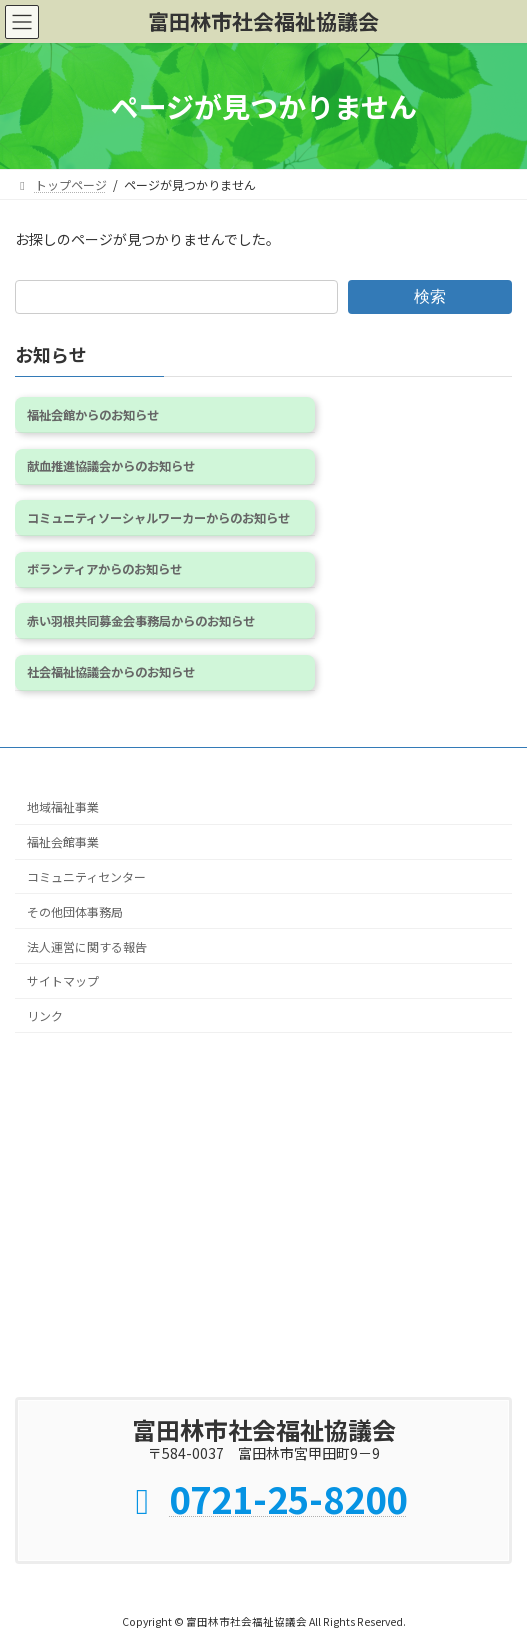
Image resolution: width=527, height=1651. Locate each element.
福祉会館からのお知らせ (93, 415)
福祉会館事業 (63, 841)
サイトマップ (63, 980)
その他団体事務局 (75, 911)
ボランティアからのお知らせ (104, 569)
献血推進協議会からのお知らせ (111, 466)
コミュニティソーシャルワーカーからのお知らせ (158, 518)
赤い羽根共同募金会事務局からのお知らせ (141, 621)
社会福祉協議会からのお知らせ (111, 673)
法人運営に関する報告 (87, 946)
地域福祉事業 (63, 806)
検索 (430, 296)
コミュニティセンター (86, 876)
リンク (45, 1015)
